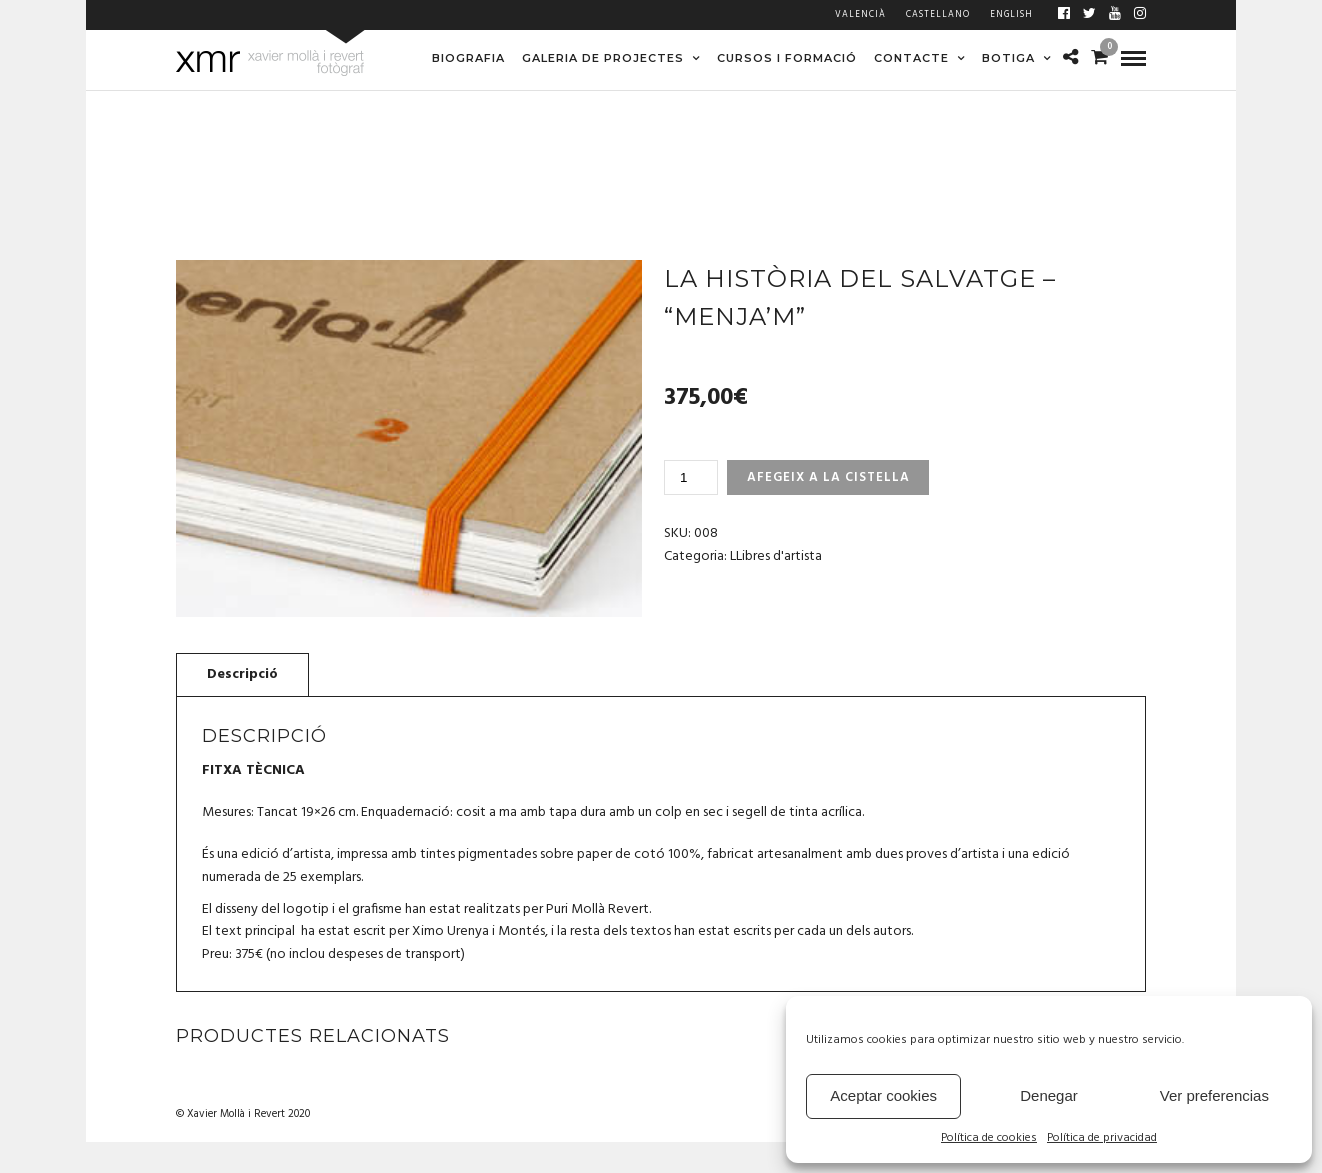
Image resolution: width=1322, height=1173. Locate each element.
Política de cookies (989, 1138)
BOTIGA (1008, 58)
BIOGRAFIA (468, 58)
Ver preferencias (1214, 1095)
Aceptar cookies (883, 1095)
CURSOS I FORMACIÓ (787, 58)
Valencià (860, 15)
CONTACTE (911, 58)
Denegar (1049, 1095)
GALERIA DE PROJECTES (603, 58)
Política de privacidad (1102, 1138)
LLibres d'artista (776, 556)
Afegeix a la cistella (828, 477)
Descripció (242, 674)
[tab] (242, 674)
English (1011, 15)
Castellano (938, 15)
